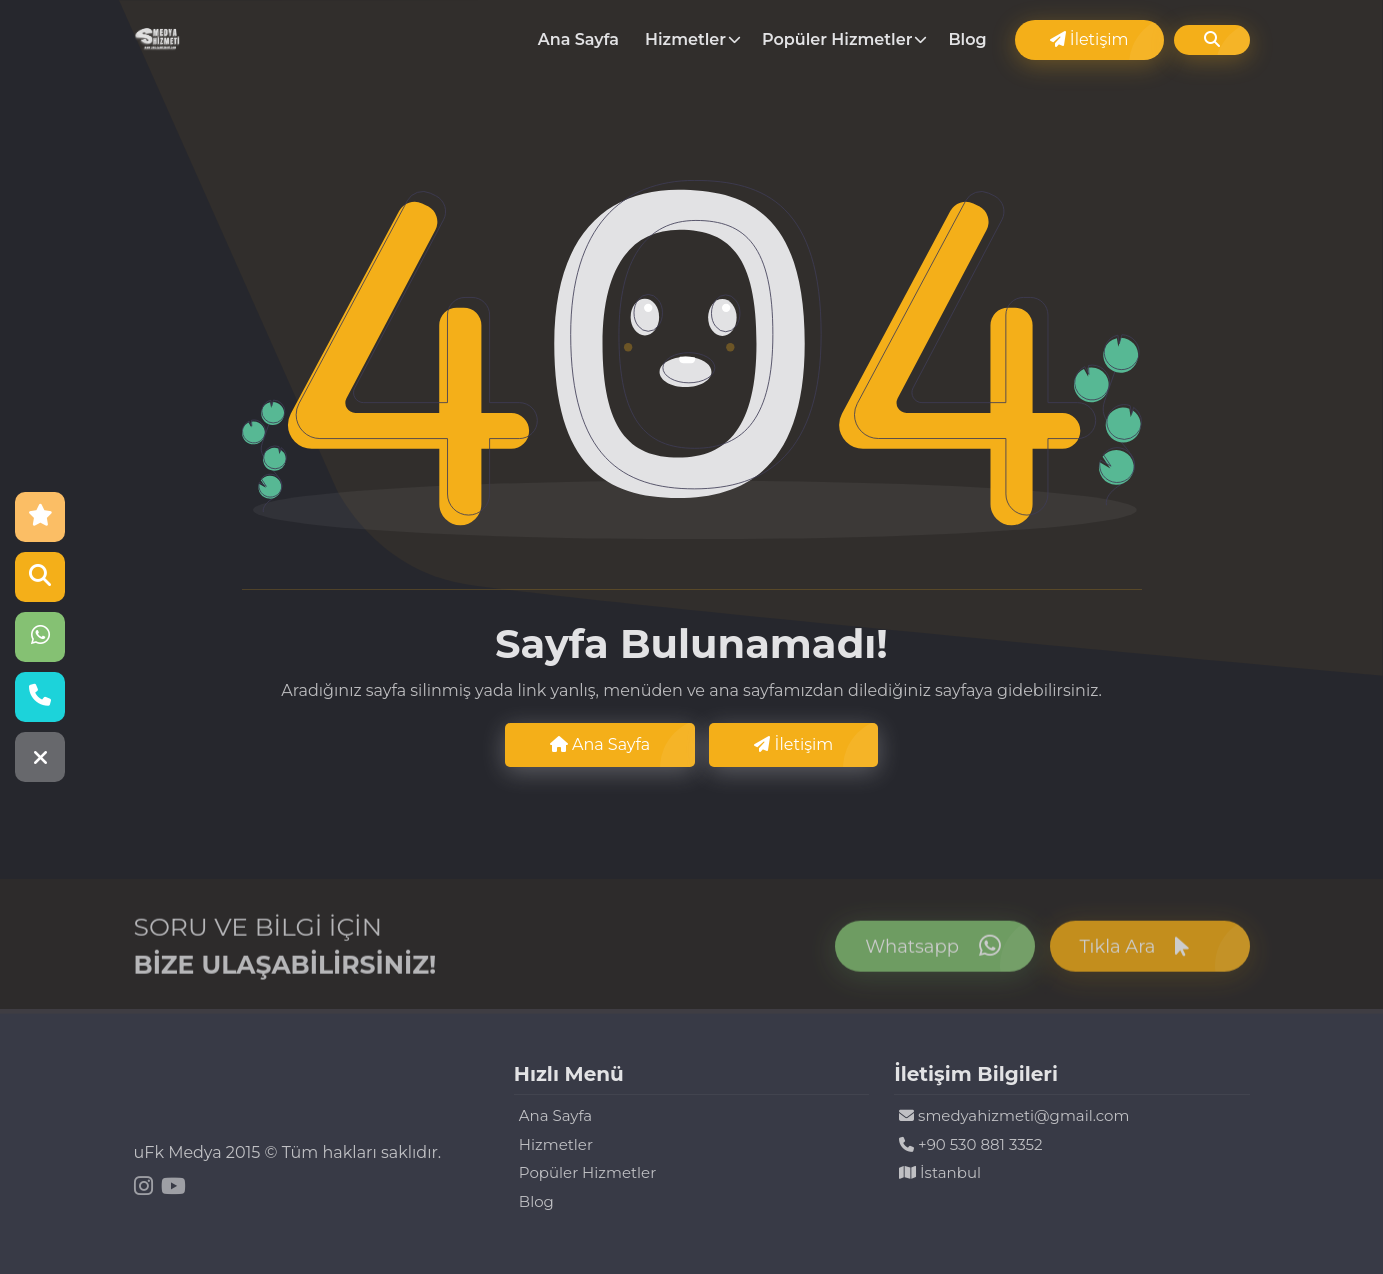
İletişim (1089, 39)
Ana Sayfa (578, 39)
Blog (967, 39)
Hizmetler (685, 39)
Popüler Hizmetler (837, 39)
